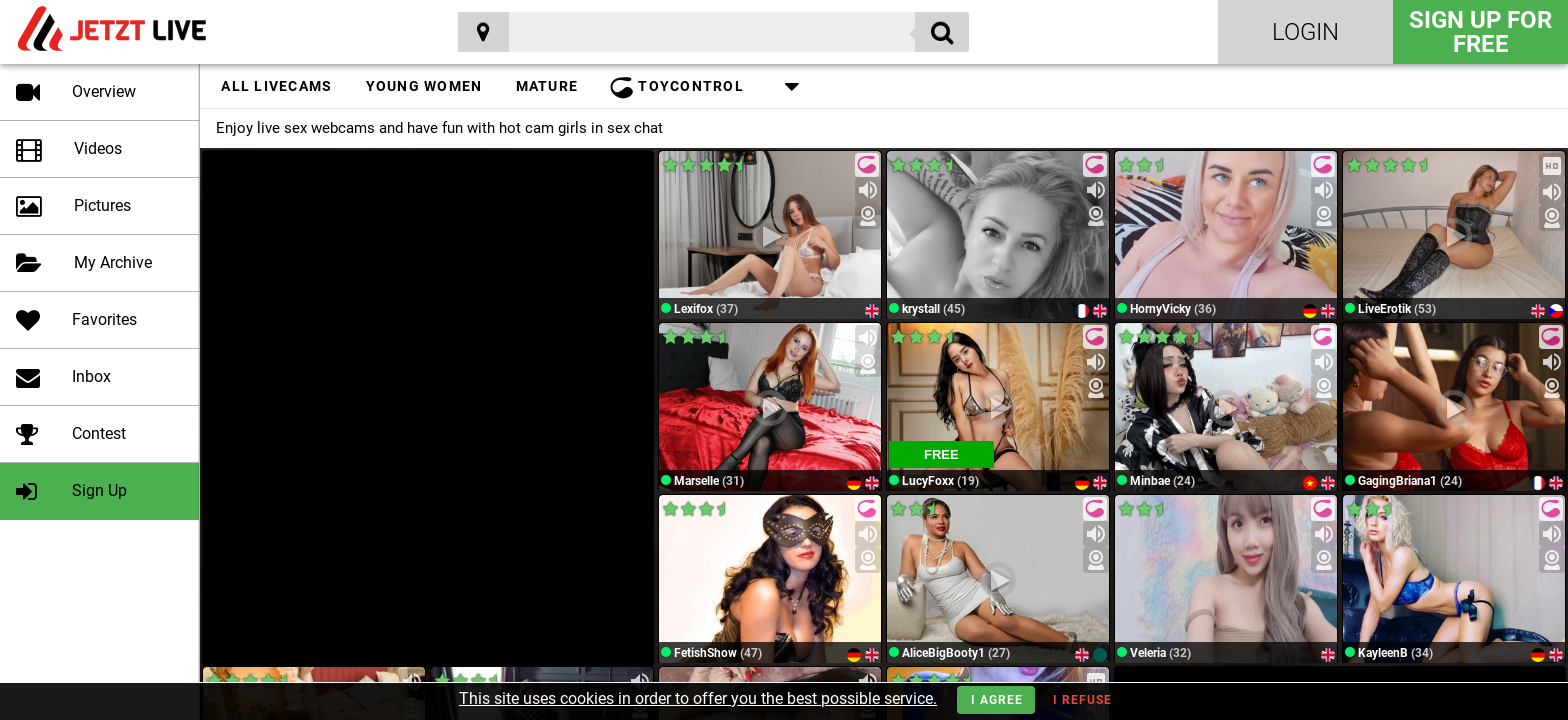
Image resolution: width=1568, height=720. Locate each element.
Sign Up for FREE (1480, 32)
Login (1305, 32)
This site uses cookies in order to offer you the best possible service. (698, 698)
